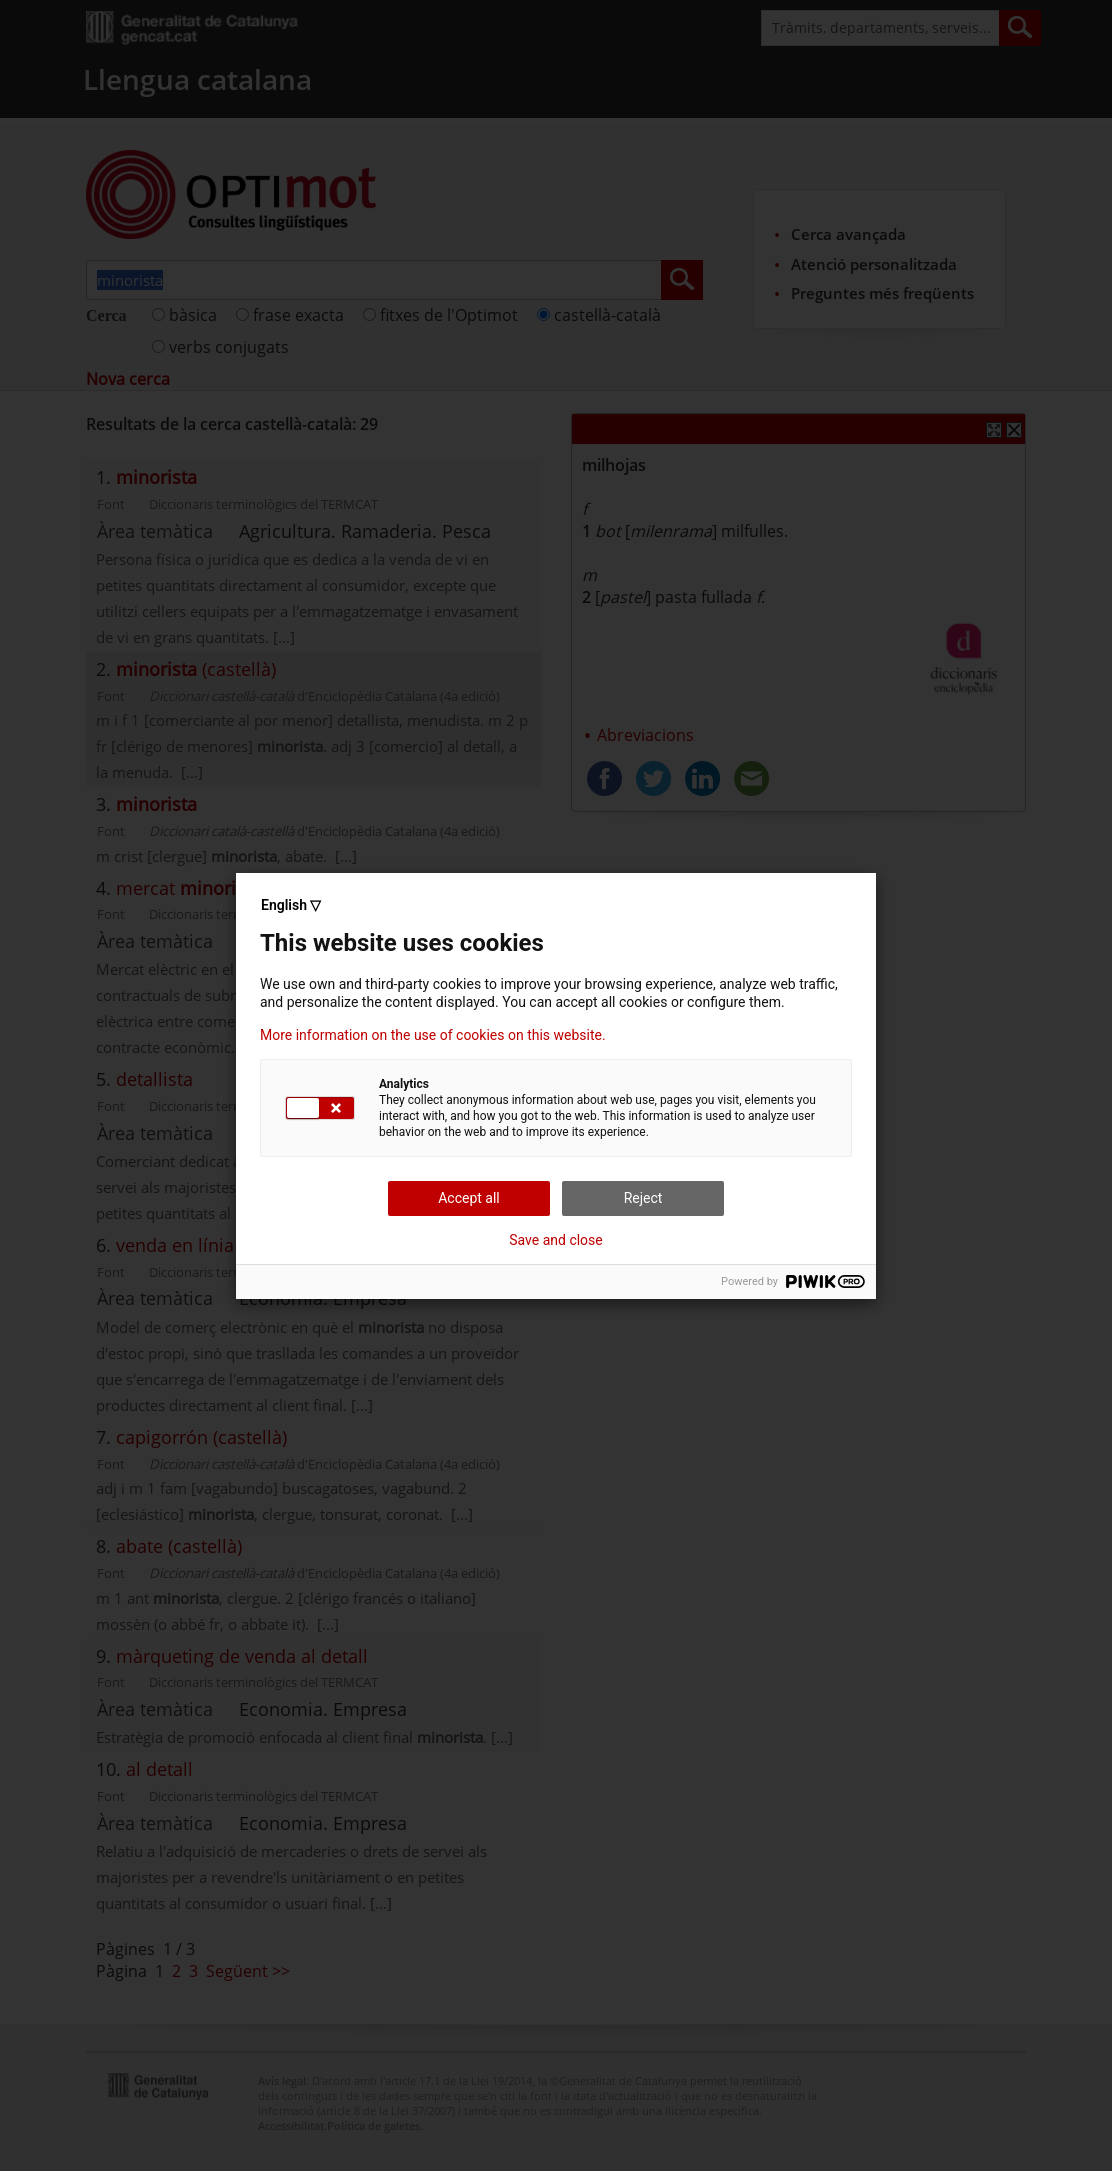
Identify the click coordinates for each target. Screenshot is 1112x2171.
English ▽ (291, 905)
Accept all (469, 1198)
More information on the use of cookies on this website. (433, 1035)
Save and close (556, 1240)
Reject (643, 1198)
